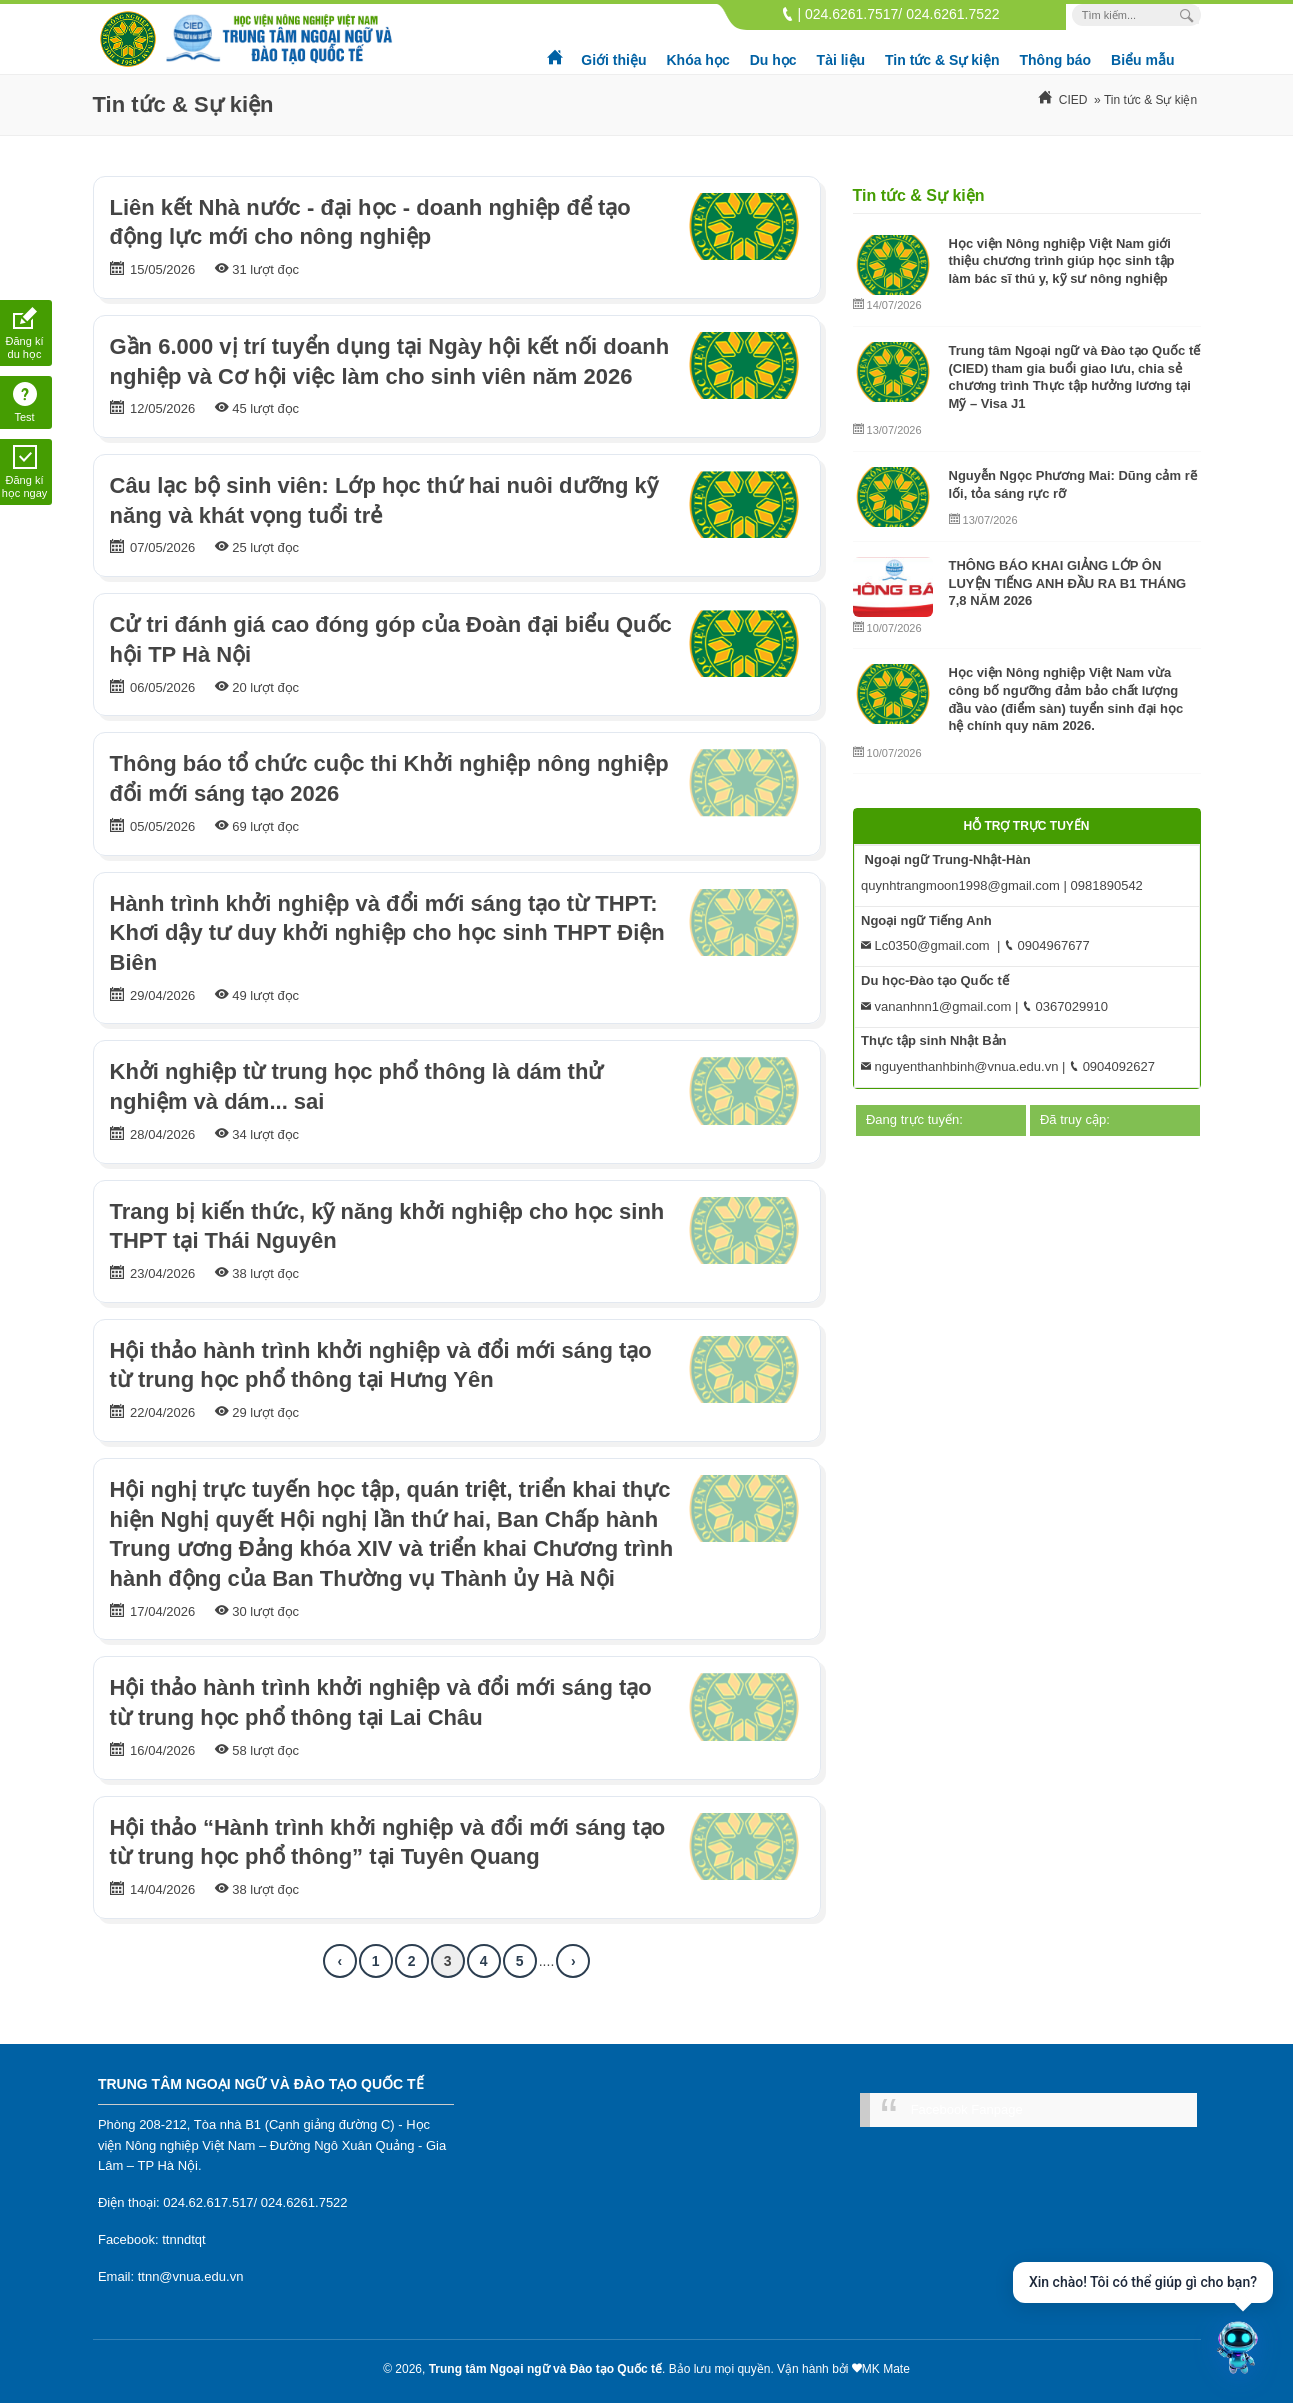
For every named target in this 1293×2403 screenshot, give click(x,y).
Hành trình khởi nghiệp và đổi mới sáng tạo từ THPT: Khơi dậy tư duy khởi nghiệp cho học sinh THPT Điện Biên (387, 933)
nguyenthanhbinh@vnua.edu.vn (959, 1066)
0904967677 (1047, 945)
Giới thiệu (613, 60)
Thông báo (1056, 60)
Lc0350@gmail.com (925, 945)
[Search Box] (1189, 15)
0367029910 (1065, 1006)
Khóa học (697, 60)
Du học (773, 60)
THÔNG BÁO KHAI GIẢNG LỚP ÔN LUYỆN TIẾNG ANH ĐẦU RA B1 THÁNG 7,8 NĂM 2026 (1068, 583)
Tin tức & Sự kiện (942, 60)
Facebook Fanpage (967, 2109)
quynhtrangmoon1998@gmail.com (960, 885)
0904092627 (1112, 1066)
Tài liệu (841, 60)
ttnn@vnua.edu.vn (191, 2276)
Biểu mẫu (1142, 60)
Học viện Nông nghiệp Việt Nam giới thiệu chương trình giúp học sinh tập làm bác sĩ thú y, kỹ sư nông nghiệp (1062, 261)
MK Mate (886, 2369)
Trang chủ (556, 50)
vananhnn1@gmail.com (936, 1006)
